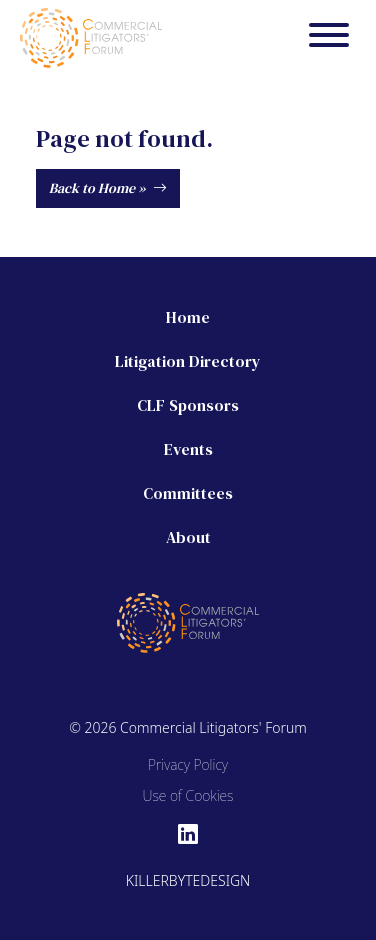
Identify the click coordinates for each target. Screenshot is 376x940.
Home (188, 317)
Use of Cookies (187, 795)
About (188, 537)
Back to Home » (108, 188)
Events (188, 449)
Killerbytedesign (188, 880)
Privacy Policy (188, 764)
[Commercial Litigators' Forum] (91, 35)
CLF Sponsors (188, 405)
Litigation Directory (188, 361)
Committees (188, 493)
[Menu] (329, 38)
